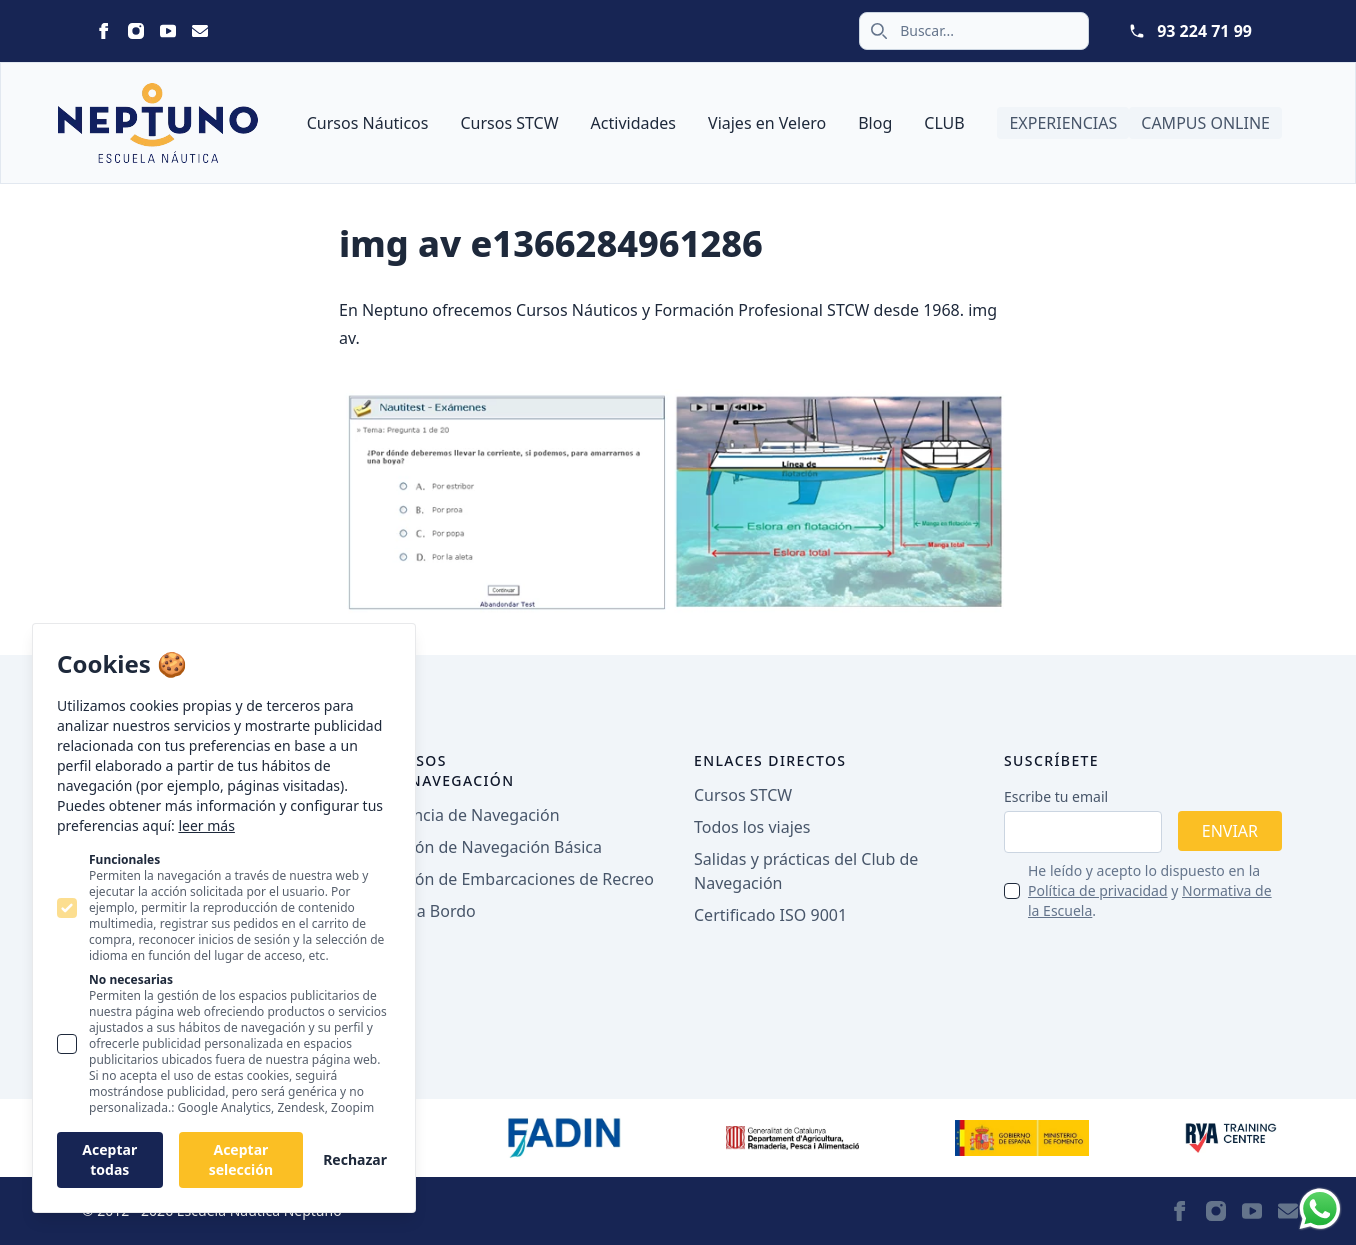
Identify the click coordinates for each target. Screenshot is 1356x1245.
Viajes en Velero (767, 123)
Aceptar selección (241, 1159)
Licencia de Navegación (472, 815)
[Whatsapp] (1320, 1209)
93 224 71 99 (1204, 31)
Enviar (1230, 831)
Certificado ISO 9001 (770, 915)
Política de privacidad (1098, 890)
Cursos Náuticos (368, 123)
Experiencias (1063, 123)
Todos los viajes (752, 827)
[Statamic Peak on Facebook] (104, 31)
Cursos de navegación (449, 770)
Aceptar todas (109, 1159)
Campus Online (1205, 123)
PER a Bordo (430, 911)
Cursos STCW (509, 123)
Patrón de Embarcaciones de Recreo (519, 879)
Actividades (633, 123)
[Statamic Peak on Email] (200, 31)
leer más (206, 825)
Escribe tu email (1056, 796)
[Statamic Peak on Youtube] (168, 31)
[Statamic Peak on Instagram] (136, 31)
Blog (875, 123)
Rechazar (355, 1159)
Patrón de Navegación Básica (493, 847)
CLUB (944, 123)
